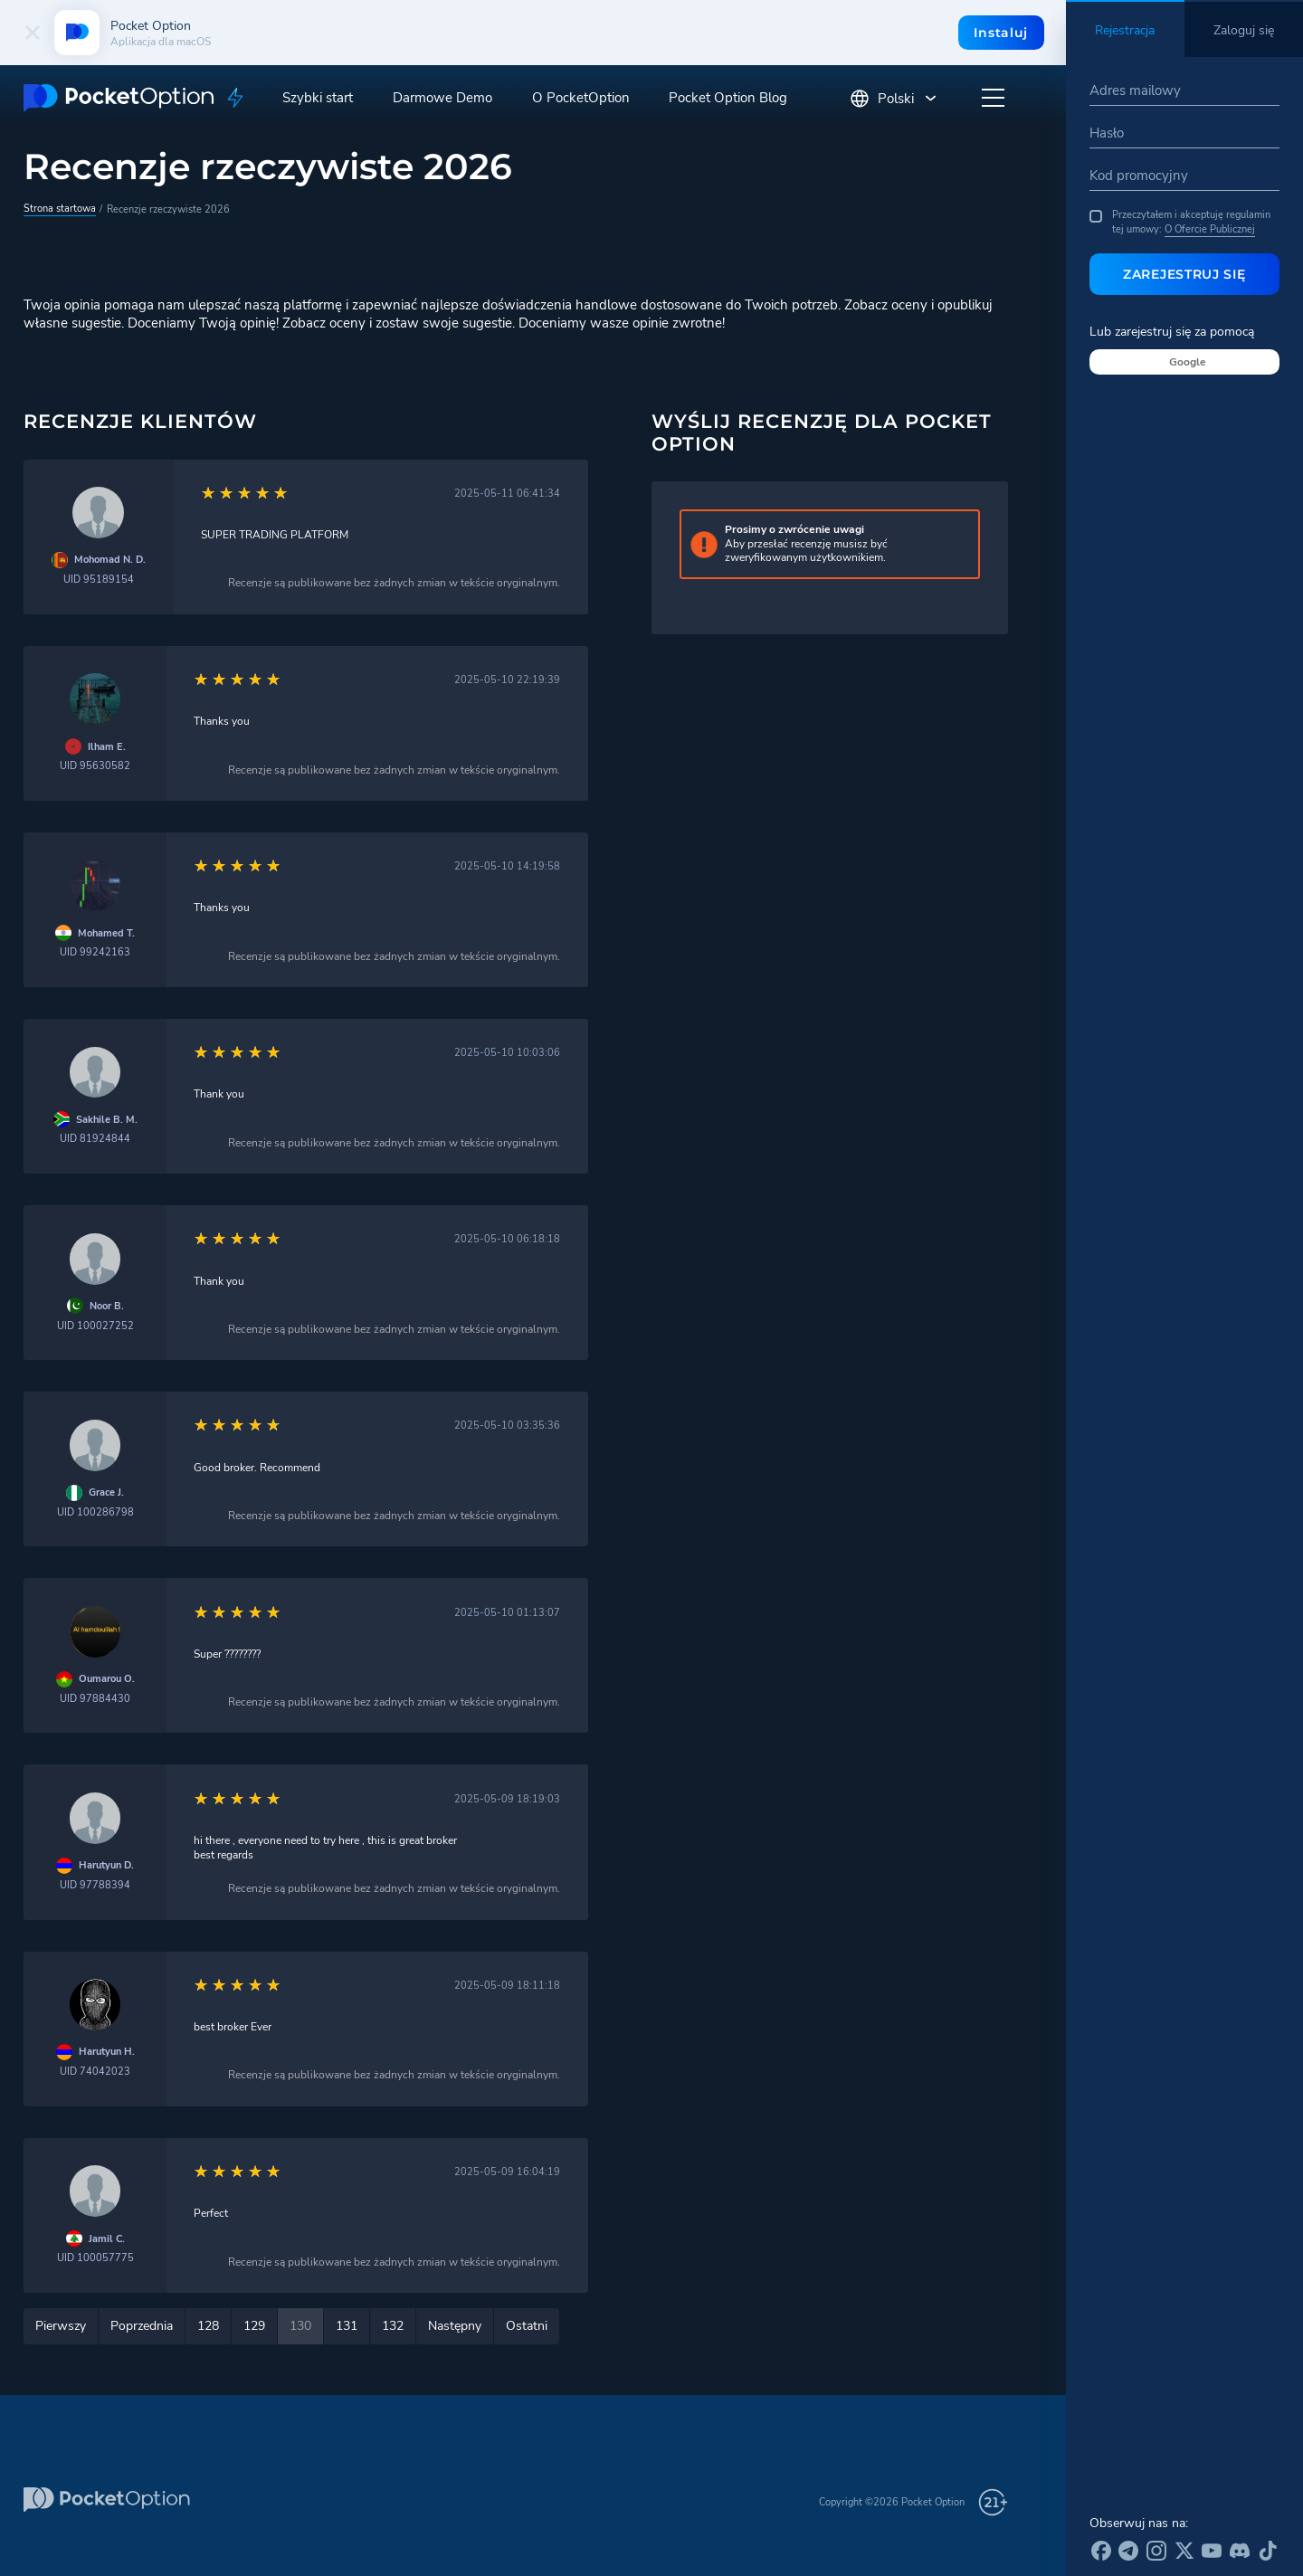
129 (254, 2325)
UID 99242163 (95, 952)
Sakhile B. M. (107, 1119)
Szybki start (317, 98)
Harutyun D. (106, 1865)
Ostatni (526, 2325)
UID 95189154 (98, 579)
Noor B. (107, 1306)
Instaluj (1001, 32)
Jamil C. (107, 2239)
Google (1187, 362)
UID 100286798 (95, 1512)
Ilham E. (107, 747)
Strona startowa (60, 208)
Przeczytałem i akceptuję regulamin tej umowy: (1179, 222)
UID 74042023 (95, 2071)
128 (208, 2325)
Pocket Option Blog (728, 98)
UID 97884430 (95, 1699)
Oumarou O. (107, 1679)
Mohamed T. (106, 933)
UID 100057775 (95, 2258)
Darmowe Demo (442, 98)
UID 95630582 (95, 766)
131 (346, 2325)
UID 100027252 (95, 1326)
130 (300, 2325)
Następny (454, 2325)
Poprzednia (141, 2325)
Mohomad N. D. (110, 559)
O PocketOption (581, 98)
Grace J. (106, 1492)
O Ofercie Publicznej (1210, 229)
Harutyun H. (107, 2051)
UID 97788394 (95, 1885)
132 (393, 2325)
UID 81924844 (95, 1138)
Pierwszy (60, 2325)
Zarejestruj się (1184, 274)
